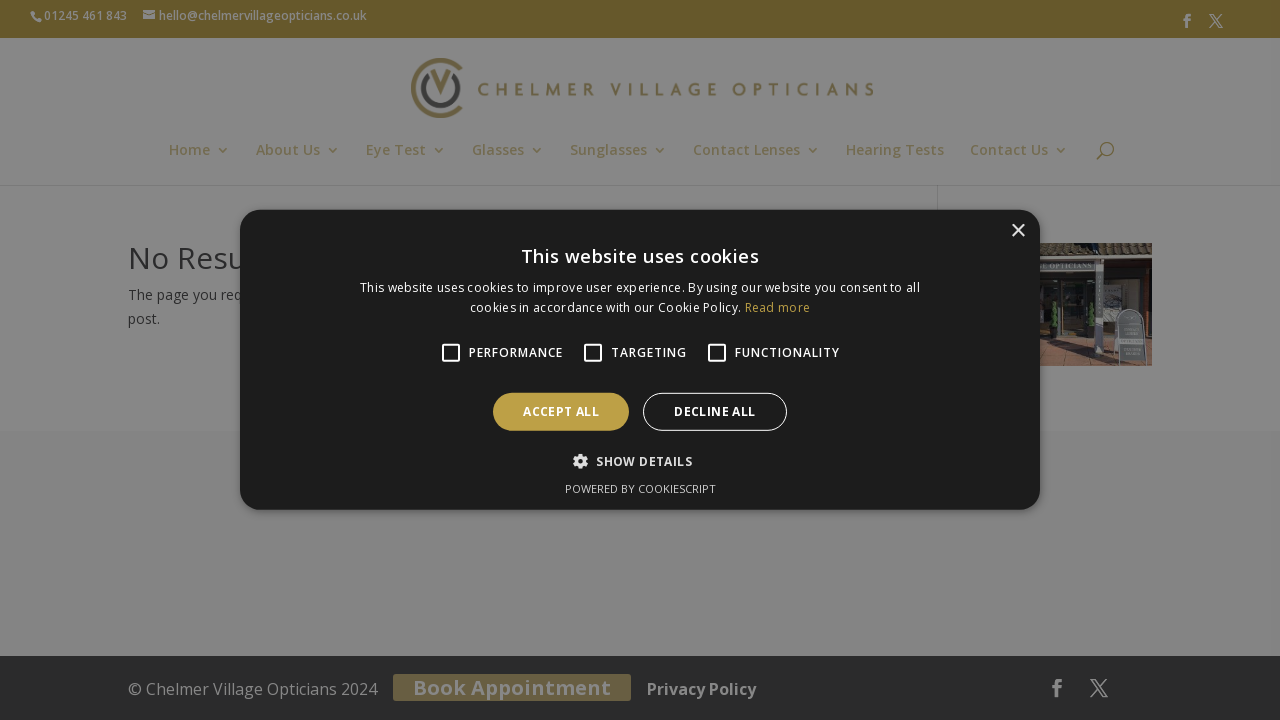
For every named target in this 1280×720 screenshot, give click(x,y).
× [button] (1017, 231)
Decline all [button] (714, 411)
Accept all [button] (561, 411)
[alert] (640, 360)
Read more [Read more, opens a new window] (778, 307)
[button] (640, 461)
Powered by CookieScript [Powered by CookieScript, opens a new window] (640, 488)
